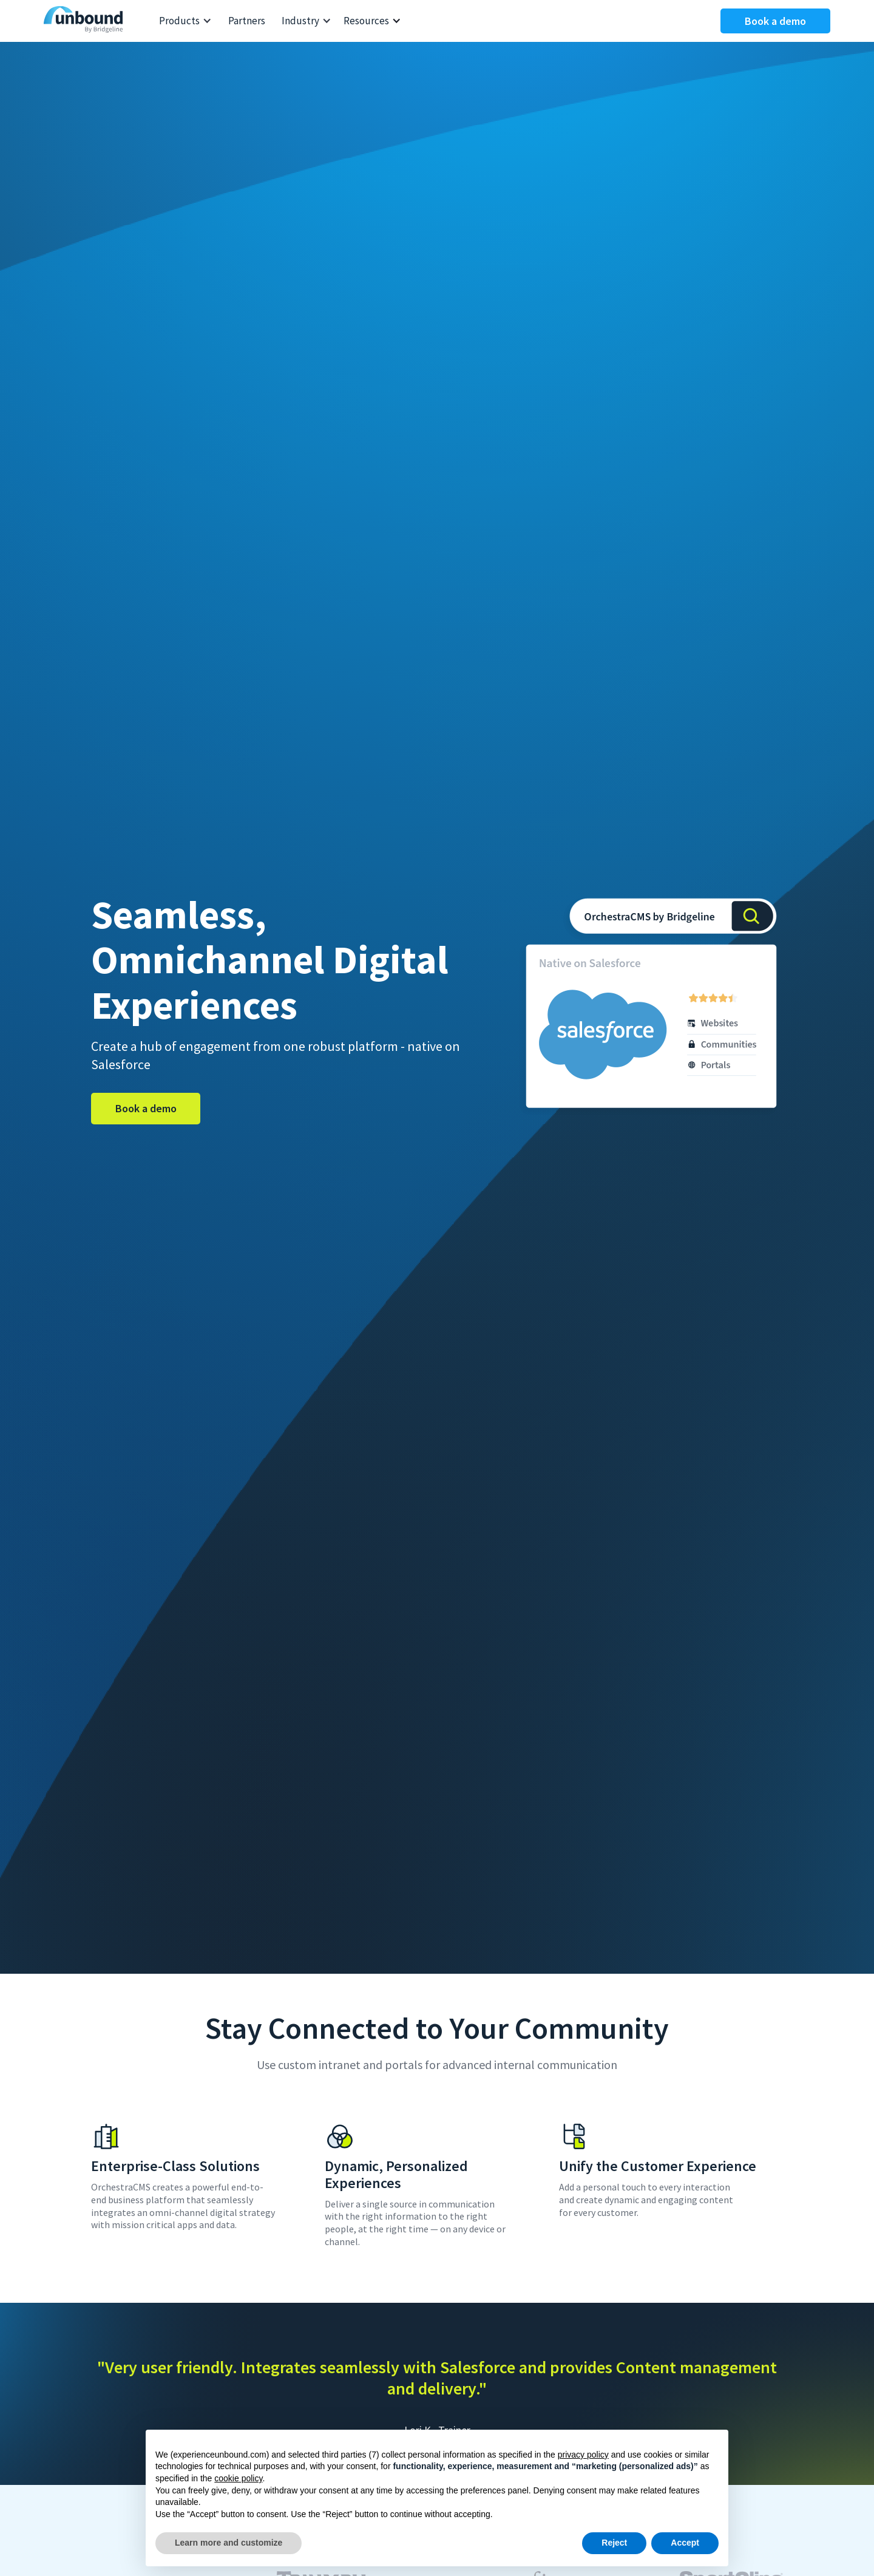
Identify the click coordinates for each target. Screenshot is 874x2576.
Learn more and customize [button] (228, 2542)
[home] (86, 21)
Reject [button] (614, 2542)
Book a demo (775, 21)
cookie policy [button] (238, 2478)
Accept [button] (685, 2542)
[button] (185, 21)
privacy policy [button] (583, 2454)
